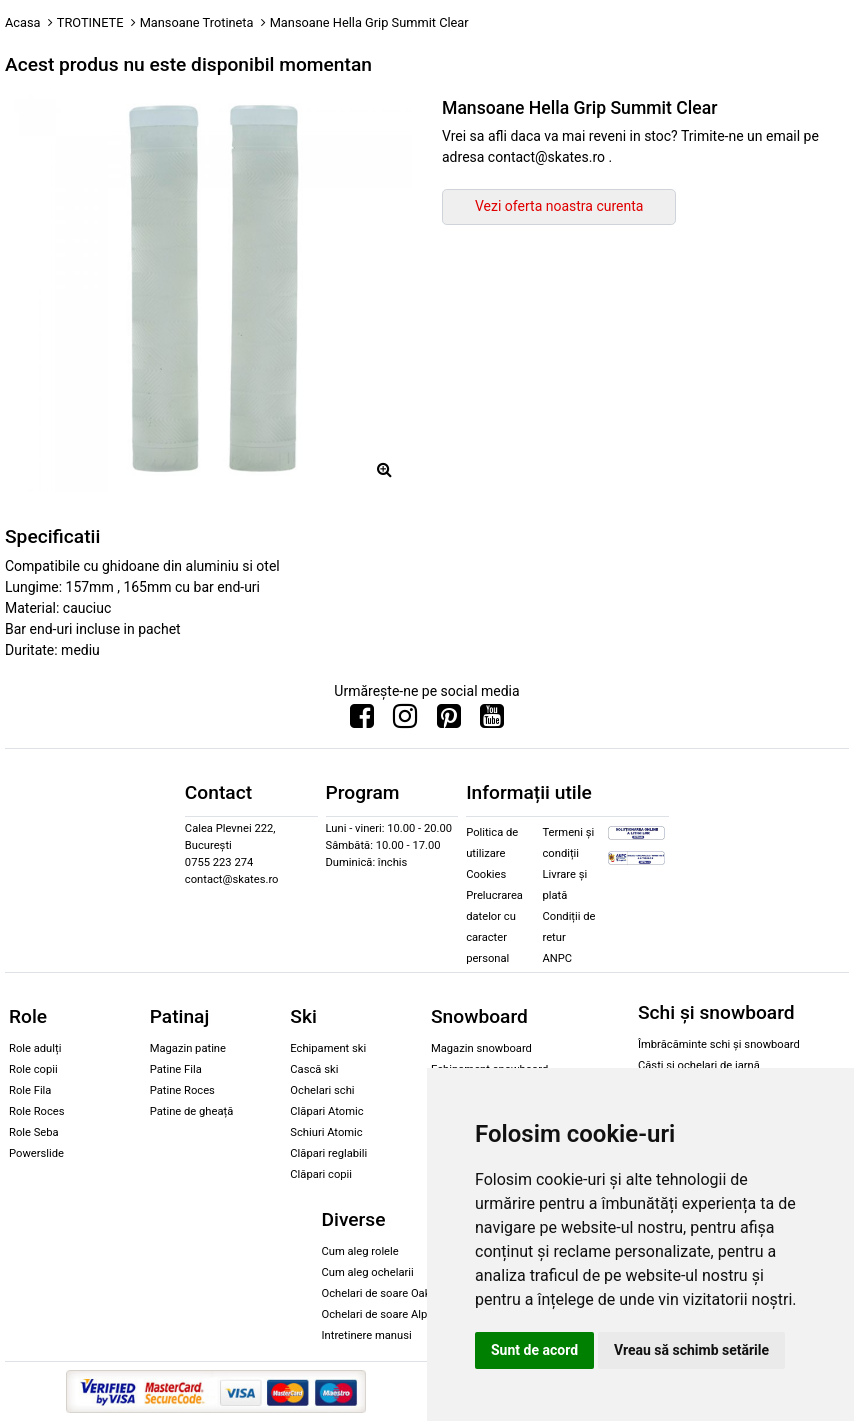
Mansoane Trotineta (197, 22)
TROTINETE (90, 22)
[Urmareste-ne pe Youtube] (492, 721)
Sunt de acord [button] (534, 1350)
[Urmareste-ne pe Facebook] (362, 721)
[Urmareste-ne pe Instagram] (405, 721)
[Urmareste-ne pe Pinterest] (449, 721)
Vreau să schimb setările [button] (691, 1350)
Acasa (23, 22)
